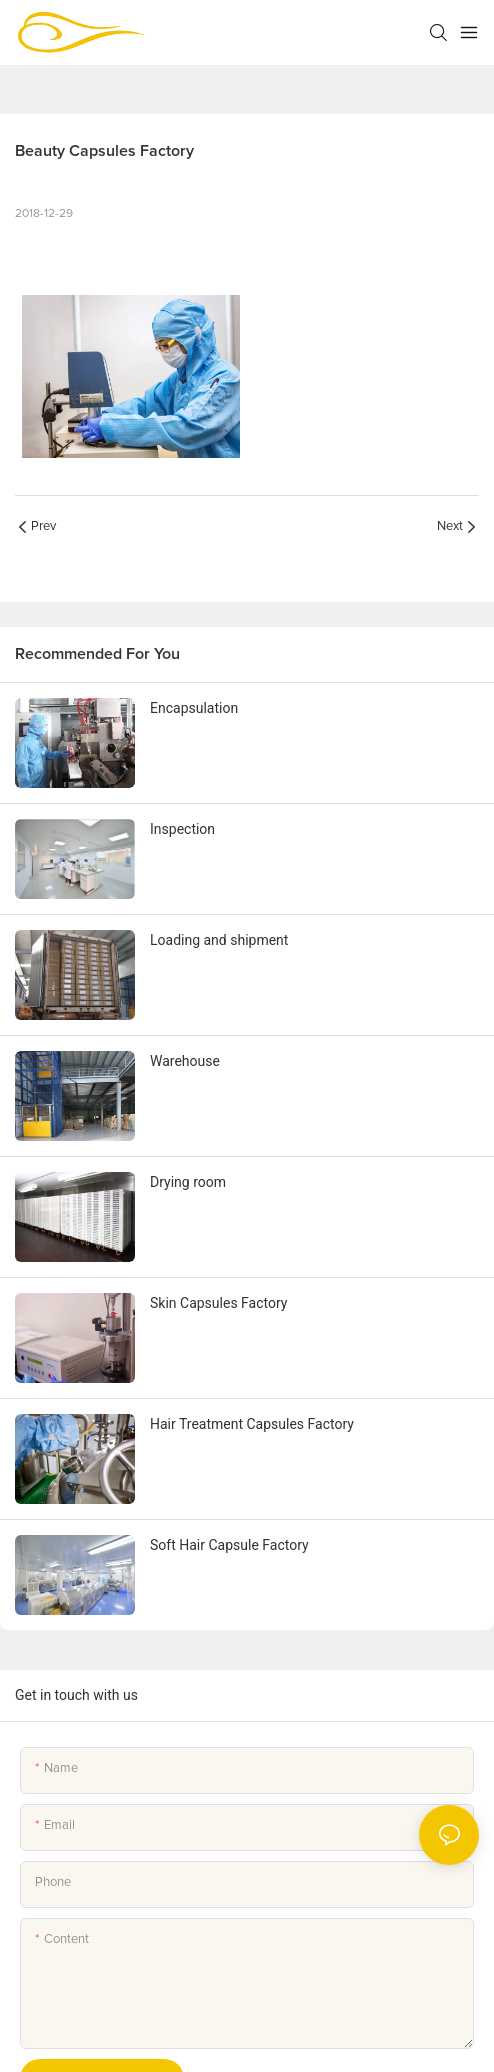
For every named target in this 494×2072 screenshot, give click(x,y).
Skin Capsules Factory (218, 1303)
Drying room (188, 1182)
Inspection (182, 829)
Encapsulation (194, 708)
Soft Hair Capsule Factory (229, 1545)
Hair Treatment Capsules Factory (252, 1424)
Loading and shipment (219, 940)
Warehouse (185, 1061)
